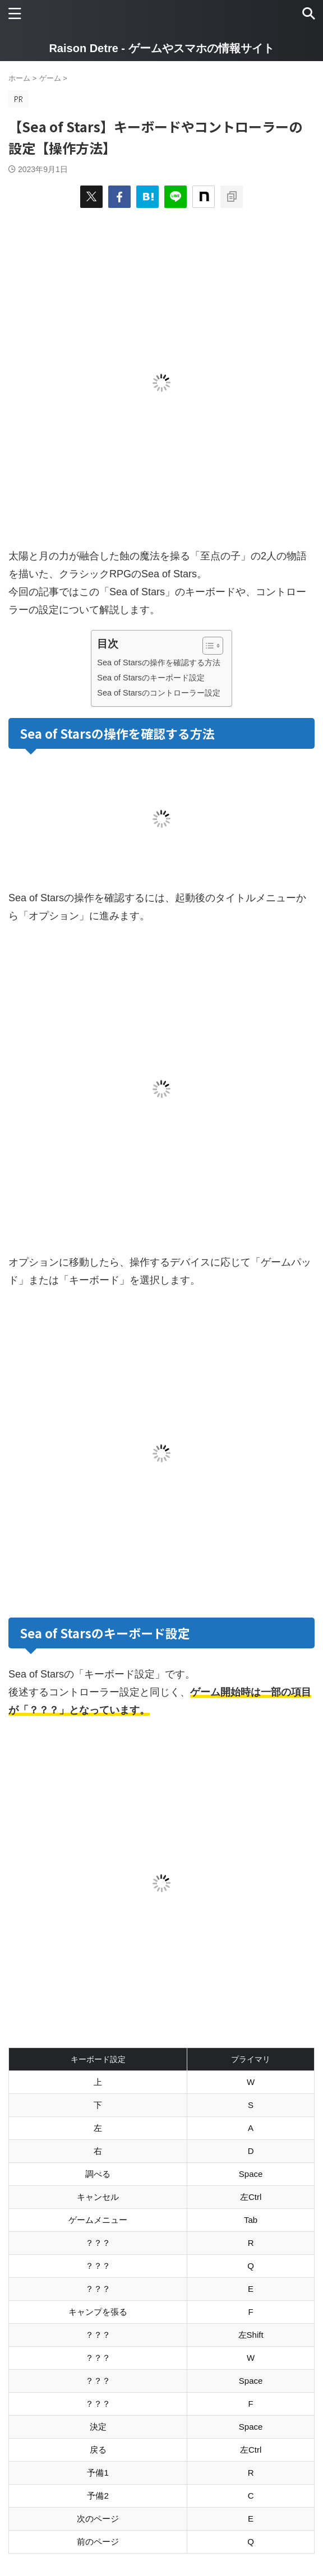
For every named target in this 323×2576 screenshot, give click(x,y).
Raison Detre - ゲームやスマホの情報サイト (161, 48)
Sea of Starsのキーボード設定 (150, 677)
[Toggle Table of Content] (207, 645)
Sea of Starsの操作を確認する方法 (158, 662)
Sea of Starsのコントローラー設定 (158, 692)
